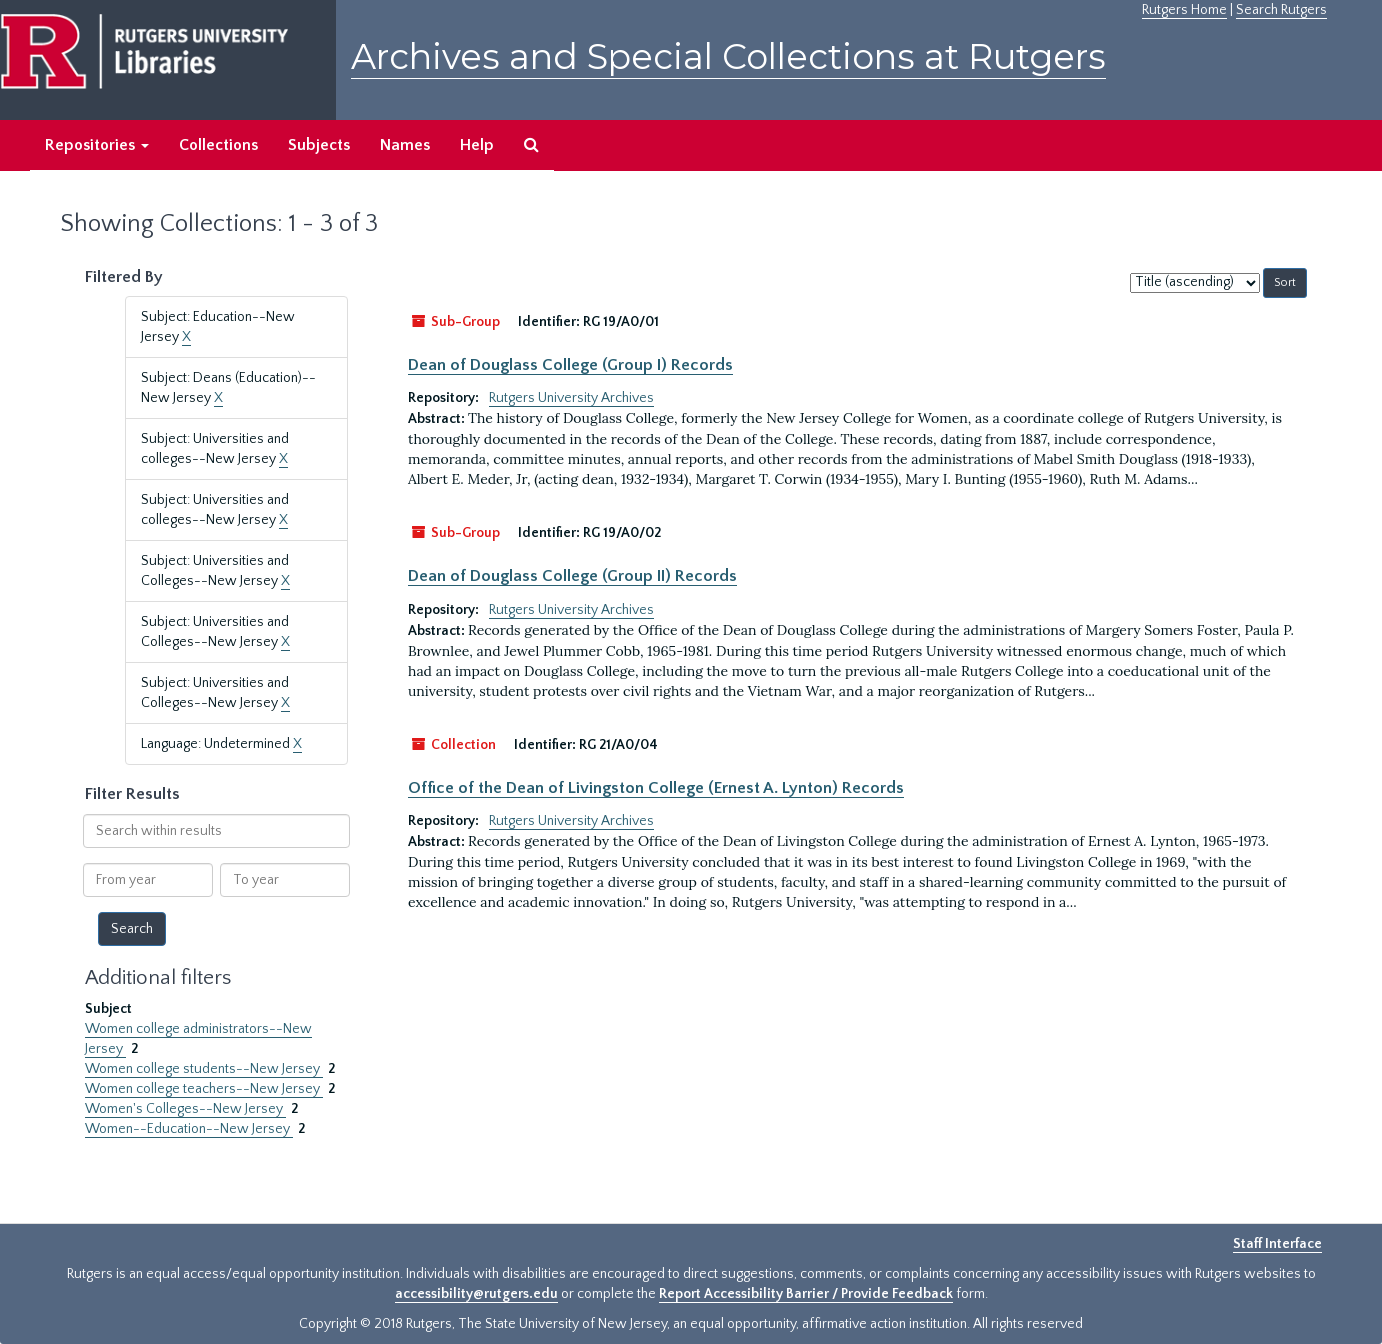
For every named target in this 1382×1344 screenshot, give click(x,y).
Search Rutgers (1281, 10)
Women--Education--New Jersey (189, 1129)
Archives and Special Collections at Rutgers (728, 56)
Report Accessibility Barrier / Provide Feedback (806, 1294)
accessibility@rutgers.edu (476, 1294)
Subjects (319, 145)
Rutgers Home (1184, 10)
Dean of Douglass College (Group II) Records (572, 576)
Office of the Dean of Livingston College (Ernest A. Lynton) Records (656, 788)
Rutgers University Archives (571, 398)
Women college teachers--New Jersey (204, 1089)
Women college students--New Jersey (204, 1069)
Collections (218, 145)
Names (405, 145)
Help (477, 145)
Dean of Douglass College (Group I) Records (570, 365)
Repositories (97, 145)
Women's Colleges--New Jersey (185, 1109)
